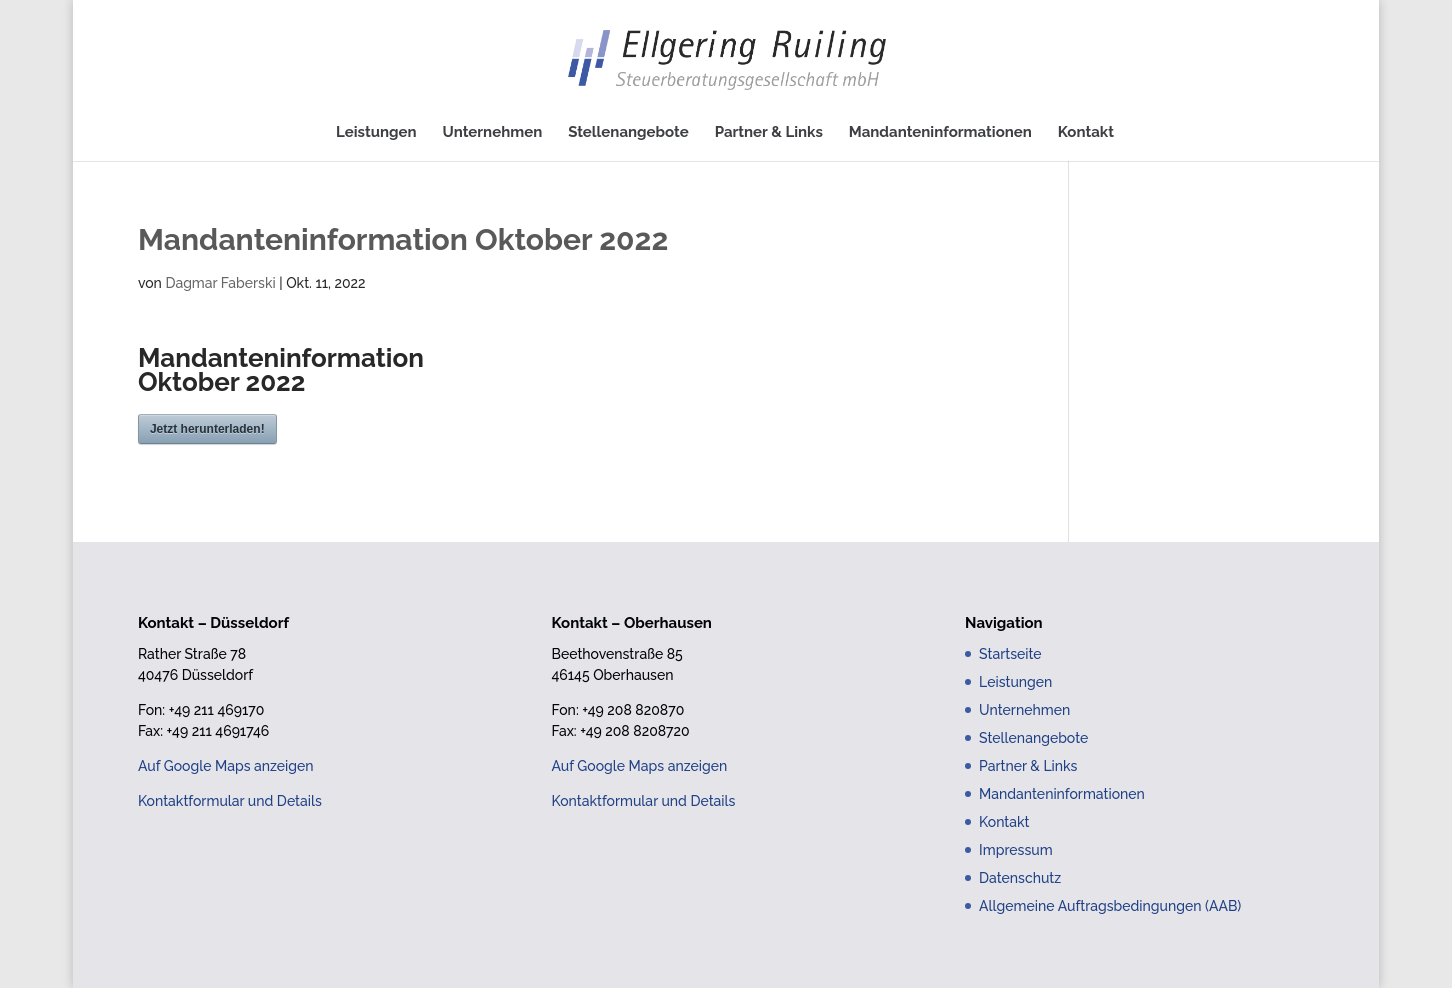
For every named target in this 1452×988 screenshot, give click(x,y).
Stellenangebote (628, 133)
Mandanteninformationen (940, 133)
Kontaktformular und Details (230, 801)
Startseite (1010, 654)
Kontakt (1086, 133)
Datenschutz (1020, 878)
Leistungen (376, 133)
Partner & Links (769, 133)
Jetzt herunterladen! (207, 429)
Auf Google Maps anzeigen (226, 766)
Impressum (1016, 850)
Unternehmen (493, 133)
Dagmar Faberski (220, 283)
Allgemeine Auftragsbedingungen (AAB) (1110, 906)
